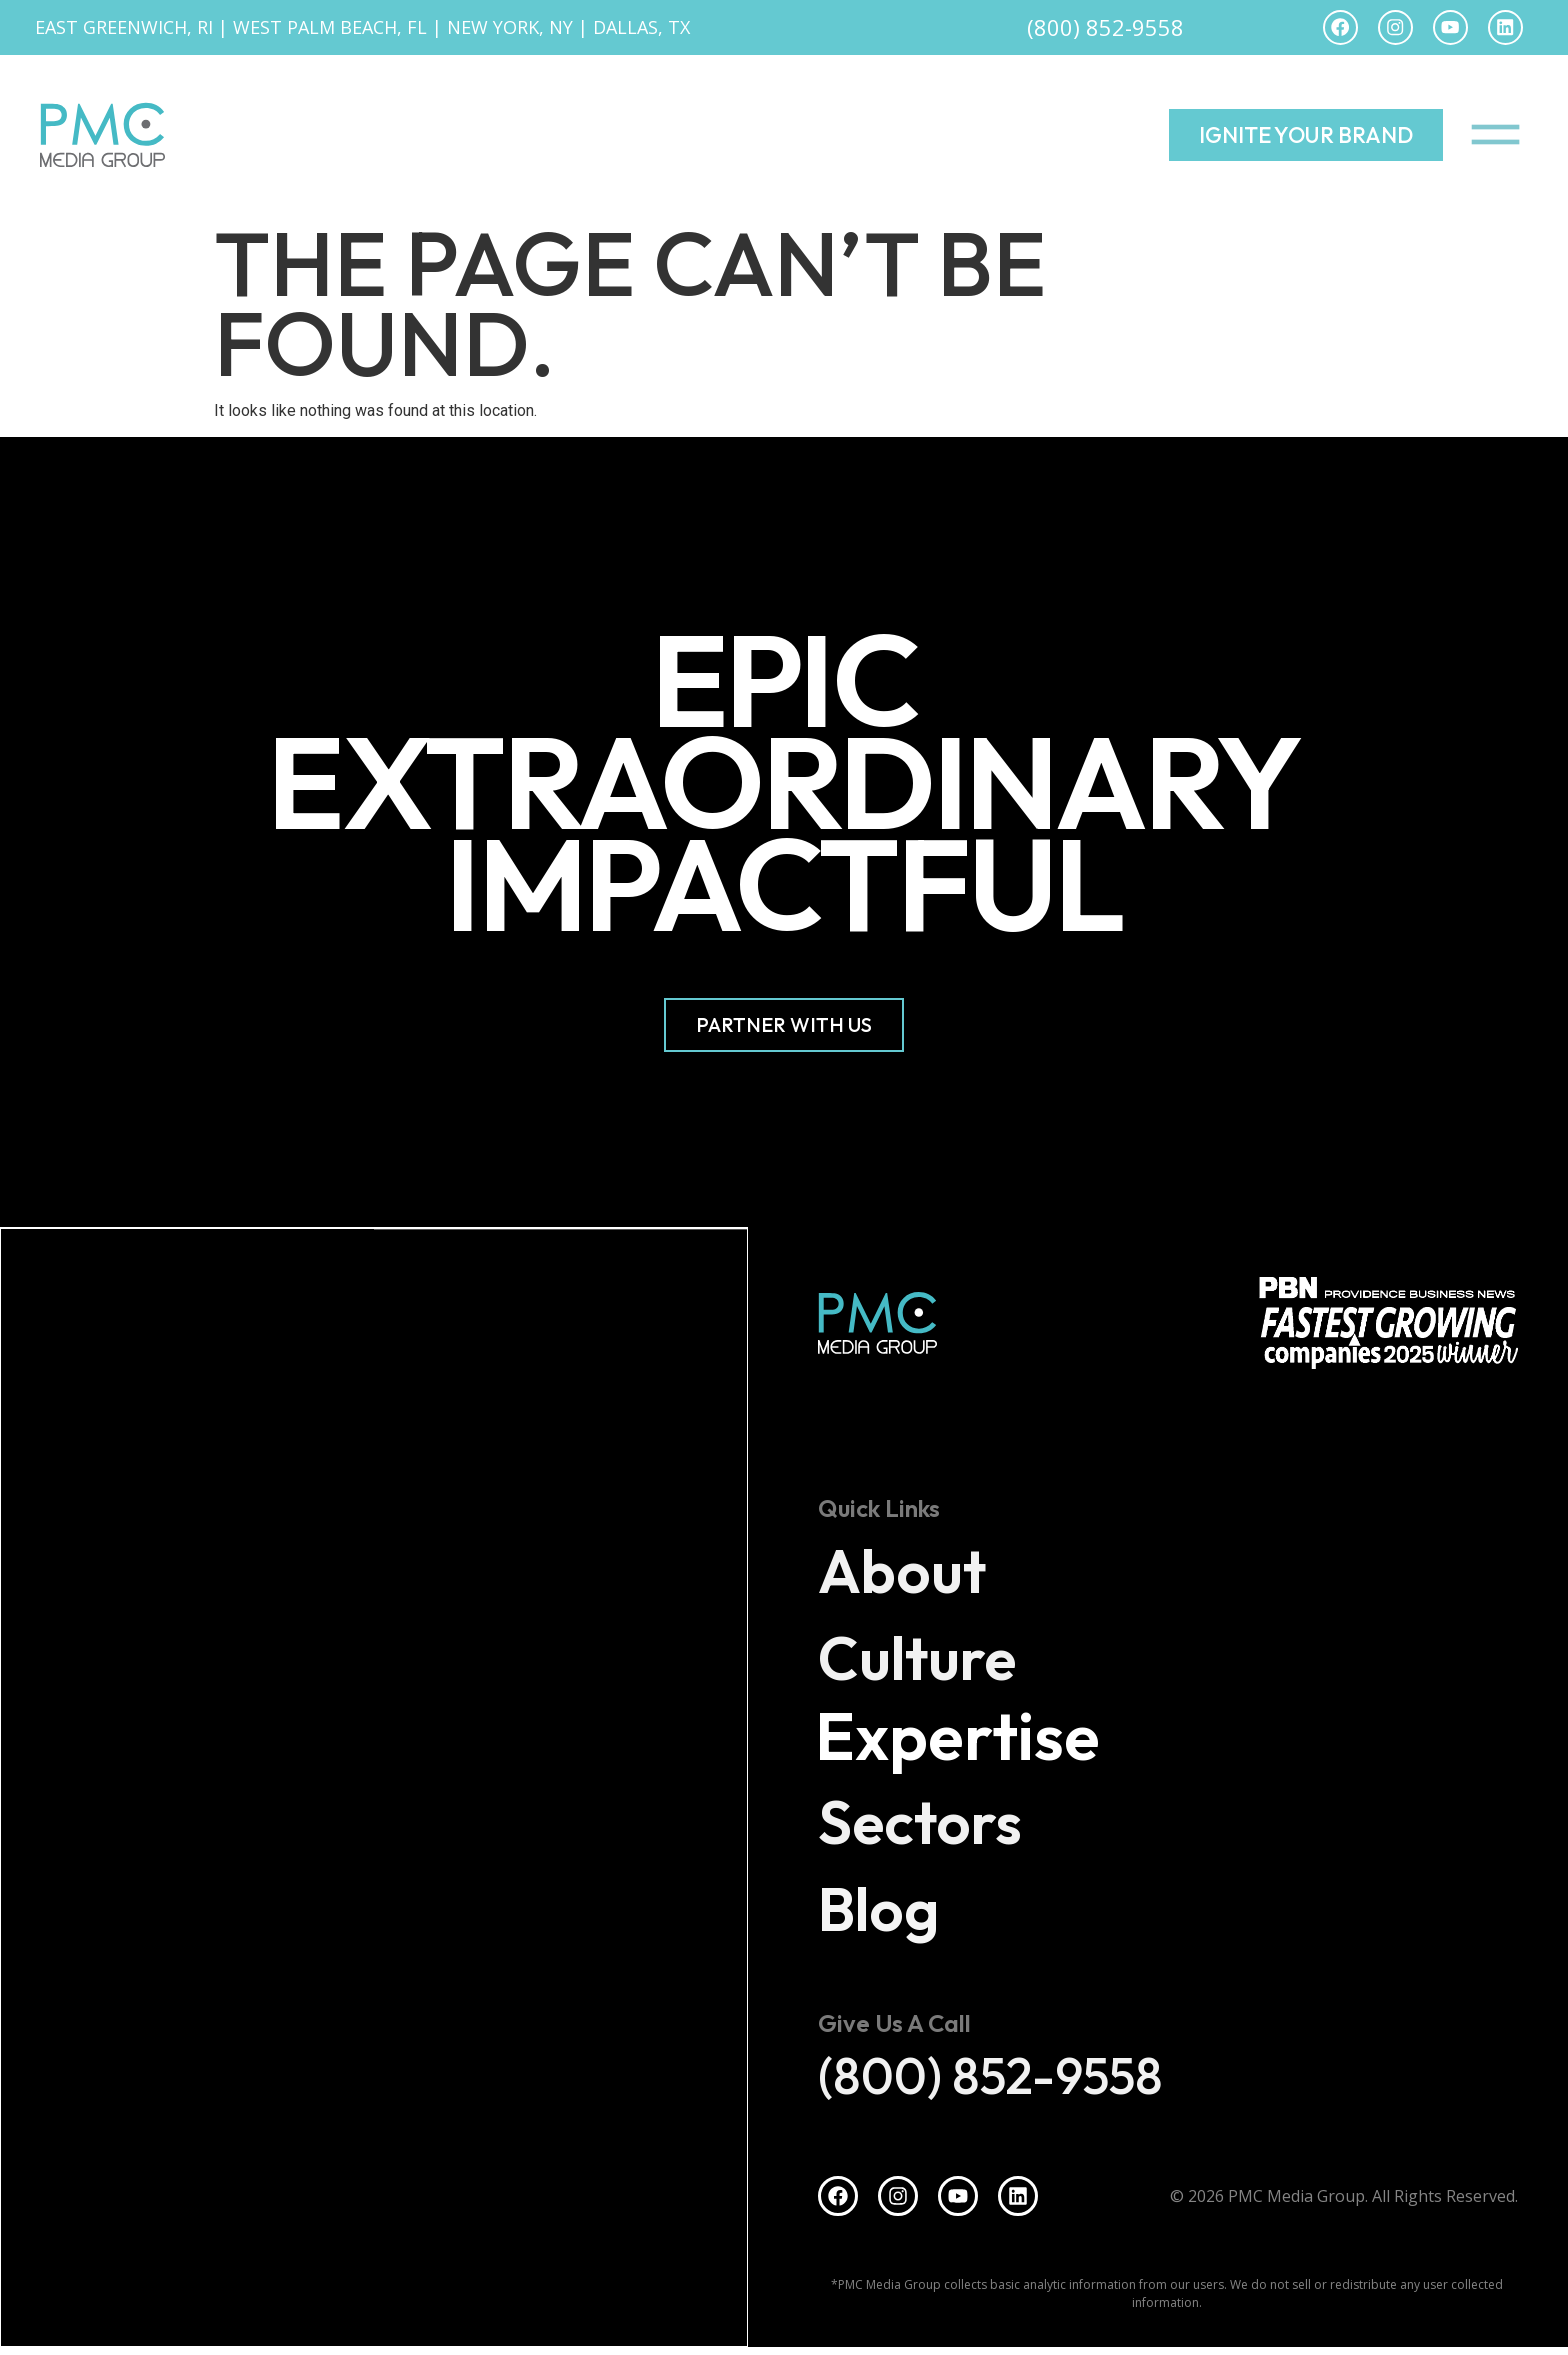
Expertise (977, 1743)
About (919, 1573)
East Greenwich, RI (124, 30)
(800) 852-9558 (1105, 30)
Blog (892, 1911)
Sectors (941, 1824)
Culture (939, 1660)
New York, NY (510, 30)
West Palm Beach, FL (330, 30)
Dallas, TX (641, 30)
